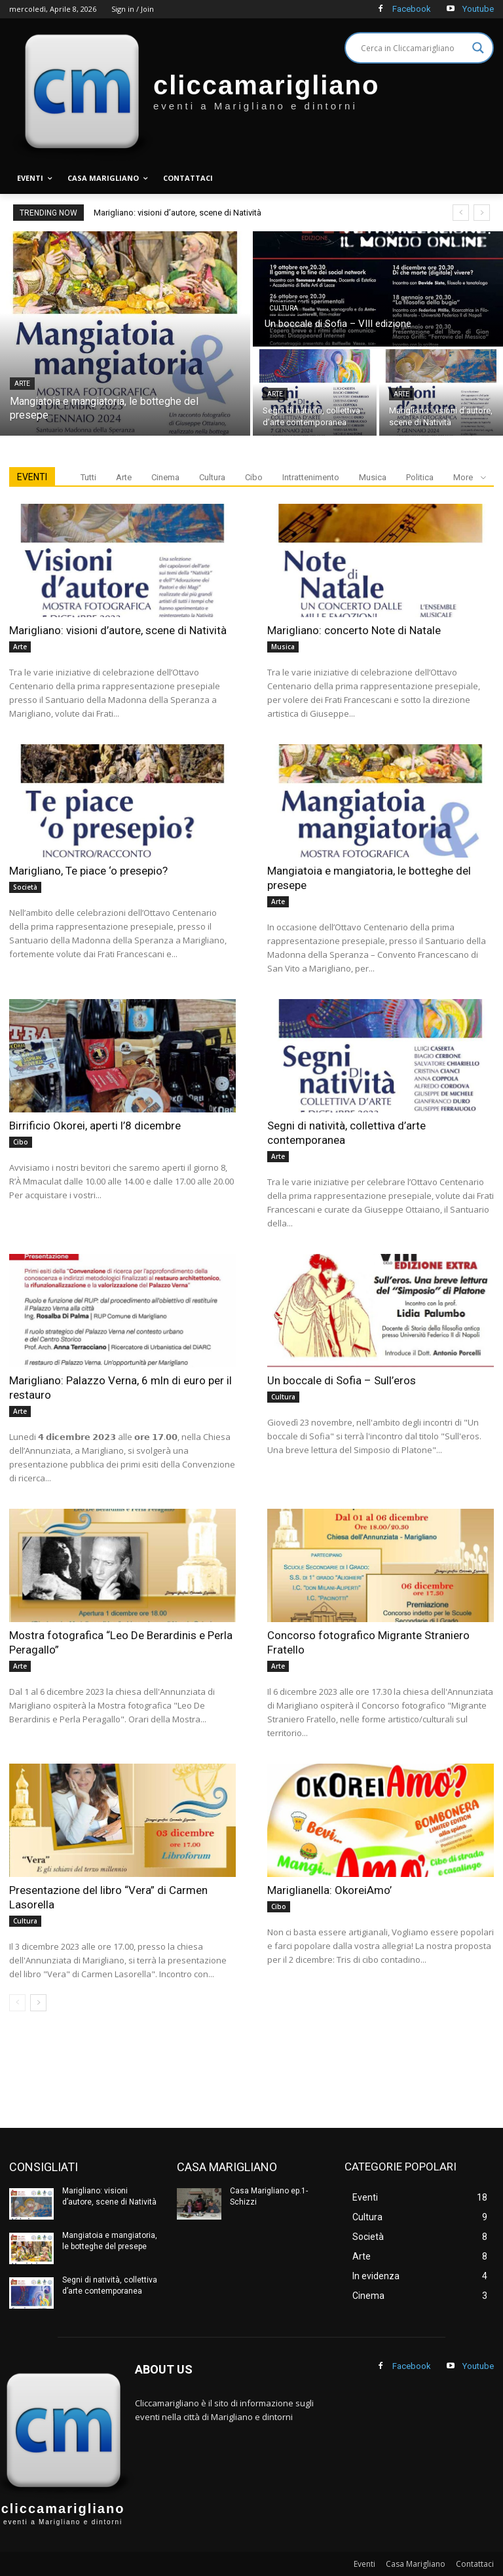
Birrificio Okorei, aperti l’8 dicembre (95, 1125)
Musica (372, 477)
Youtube (478, 9)
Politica (420, 477)
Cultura (283, 308)
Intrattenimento (310, 477)
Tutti (88, 477)
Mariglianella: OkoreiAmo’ (329, 1890)
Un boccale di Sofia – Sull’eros (341, 1380)
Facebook (411, 9)
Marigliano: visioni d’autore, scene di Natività (177, 213)
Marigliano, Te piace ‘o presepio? (88, 870)
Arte (22, 383)
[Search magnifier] (478, 48)
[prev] (461, 212)
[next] (482, 212)
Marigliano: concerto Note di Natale (354, 630)
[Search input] (413, 48)
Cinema (165, 477)
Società (25, 887)
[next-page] (38, 2002)
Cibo (254, 477)
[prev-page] (17, 2002)
